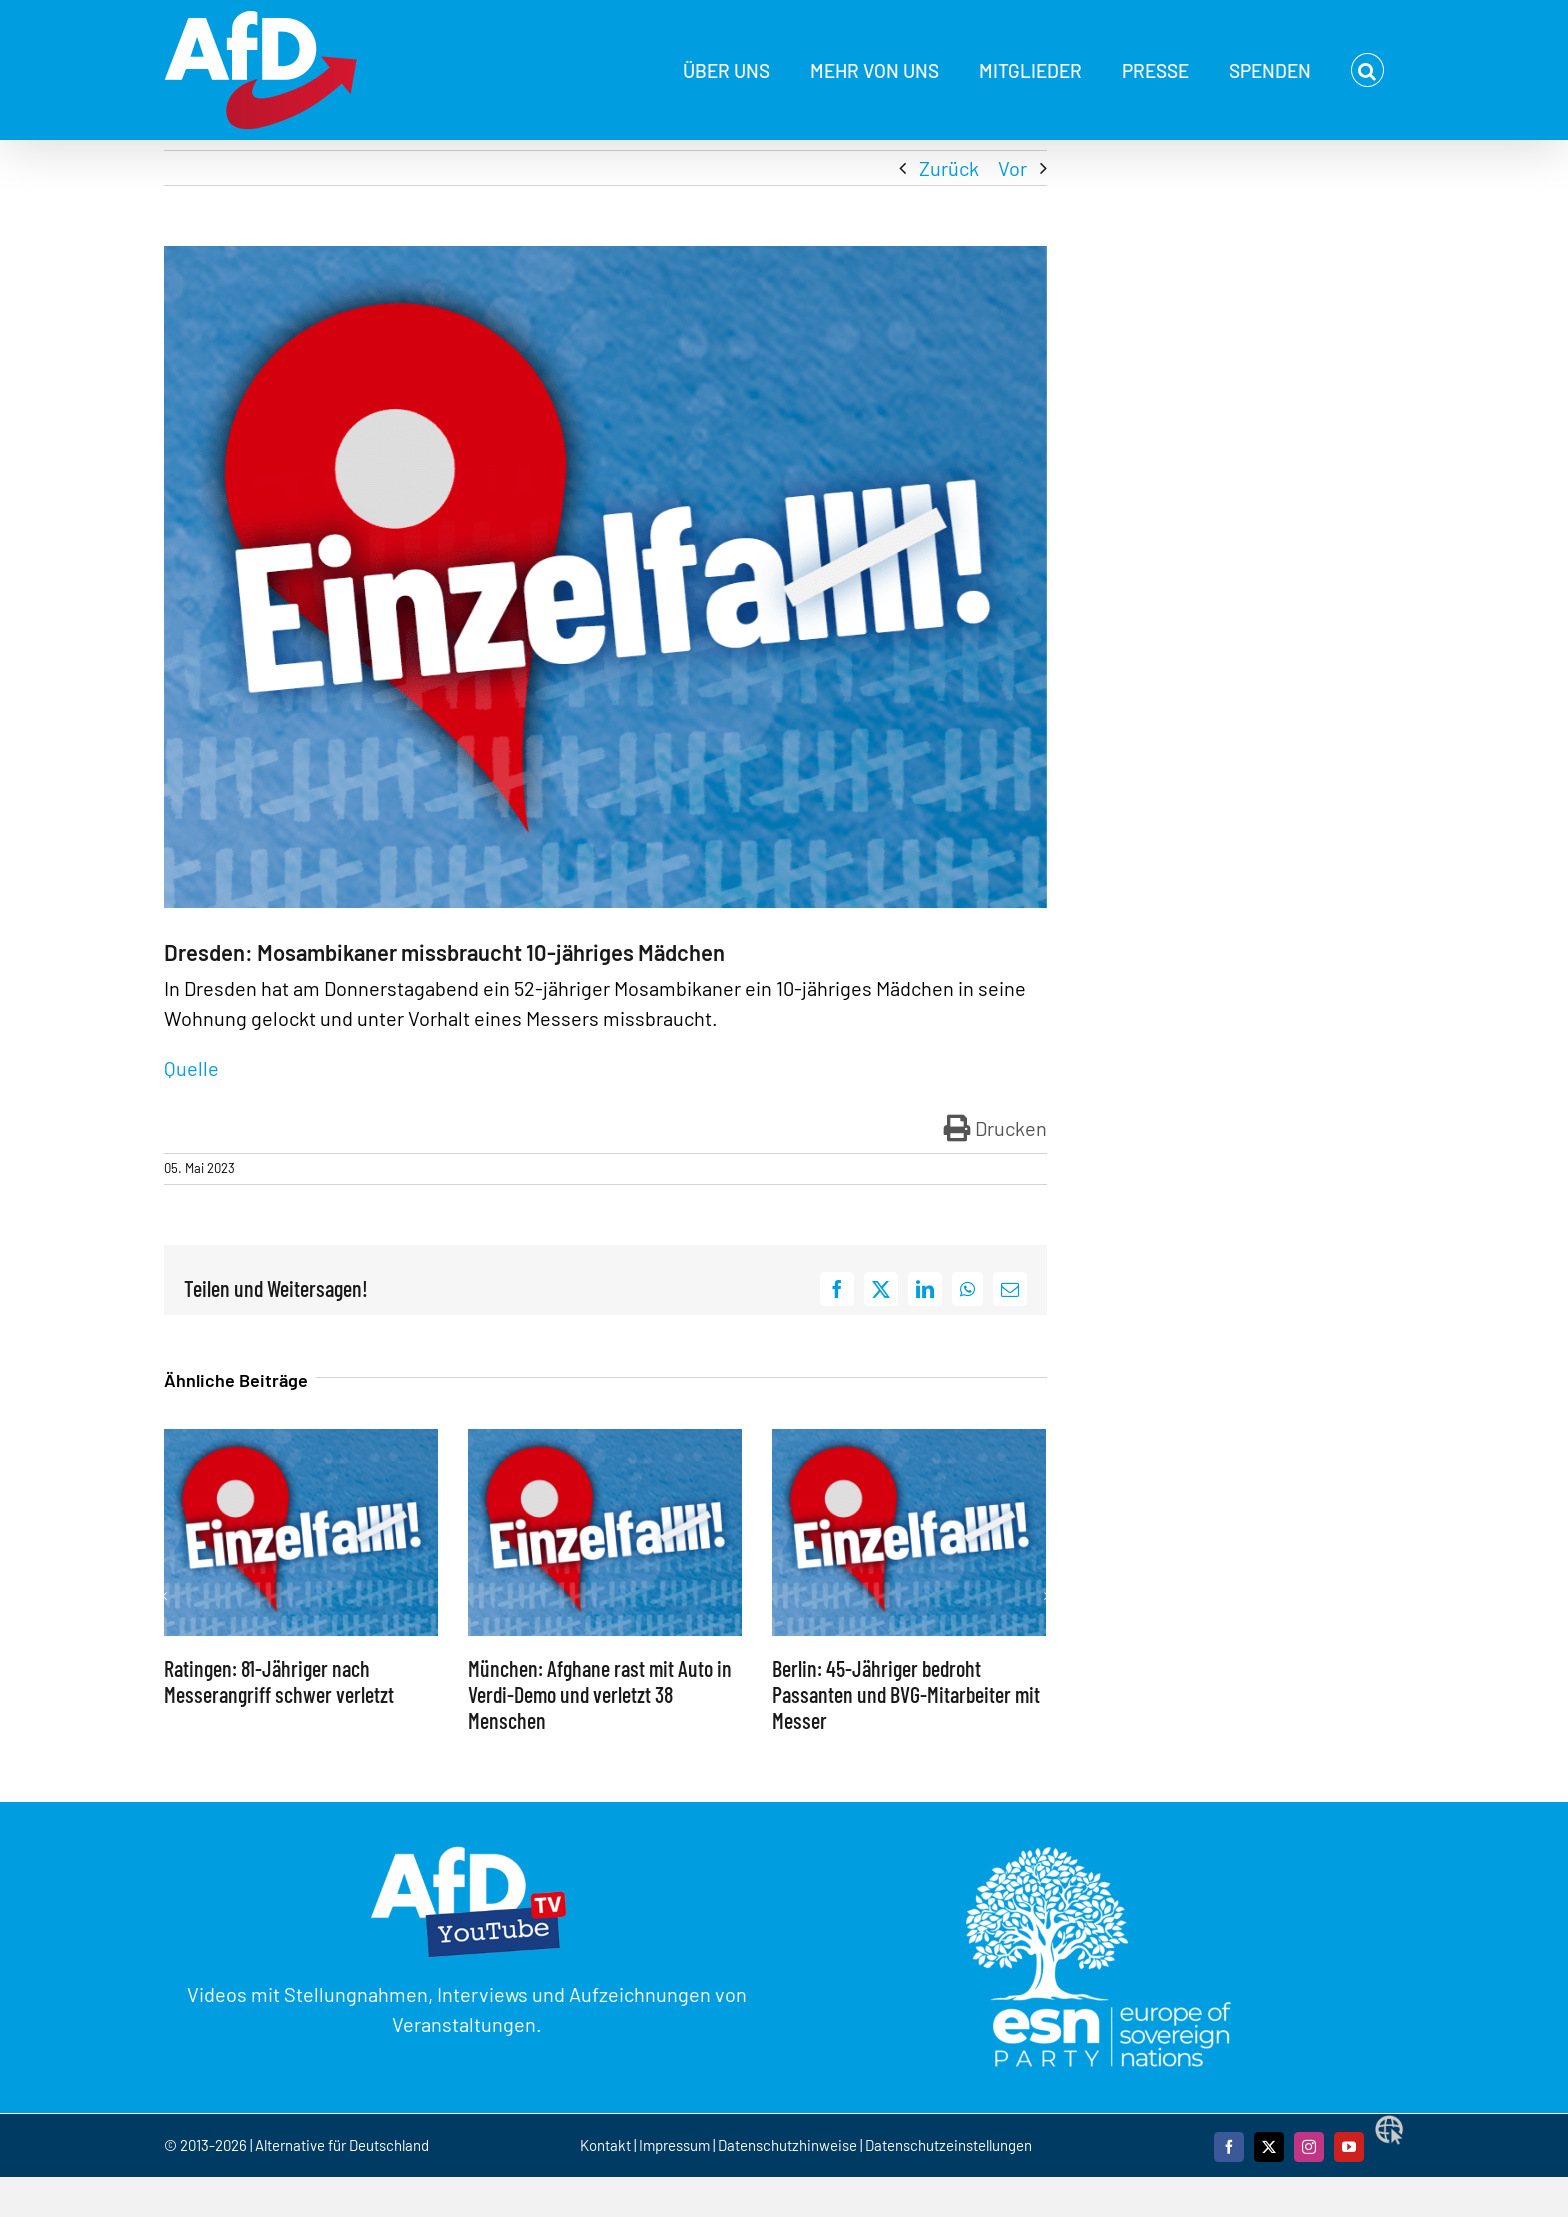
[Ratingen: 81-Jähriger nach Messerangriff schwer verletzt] (301, 1441)
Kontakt (607, 2145)
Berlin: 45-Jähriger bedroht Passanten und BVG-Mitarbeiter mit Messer (906, 1694)
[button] (1367, 70)
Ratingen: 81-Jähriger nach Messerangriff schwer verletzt (279, 1681)
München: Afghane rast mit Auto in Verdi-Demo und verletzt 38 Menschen (600, 1694)
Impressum (674, 2145)
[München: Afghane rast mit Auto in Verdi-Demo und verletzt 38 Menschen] (605, 1441)
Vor (1012, 168)
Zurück (949, 168)
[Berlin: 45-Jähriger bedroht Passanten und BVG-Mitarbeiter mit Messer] (909, 1441)
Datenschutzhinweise (787, 2145)
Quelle (193, 1068)
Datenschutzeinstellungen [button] (948, 2145)
